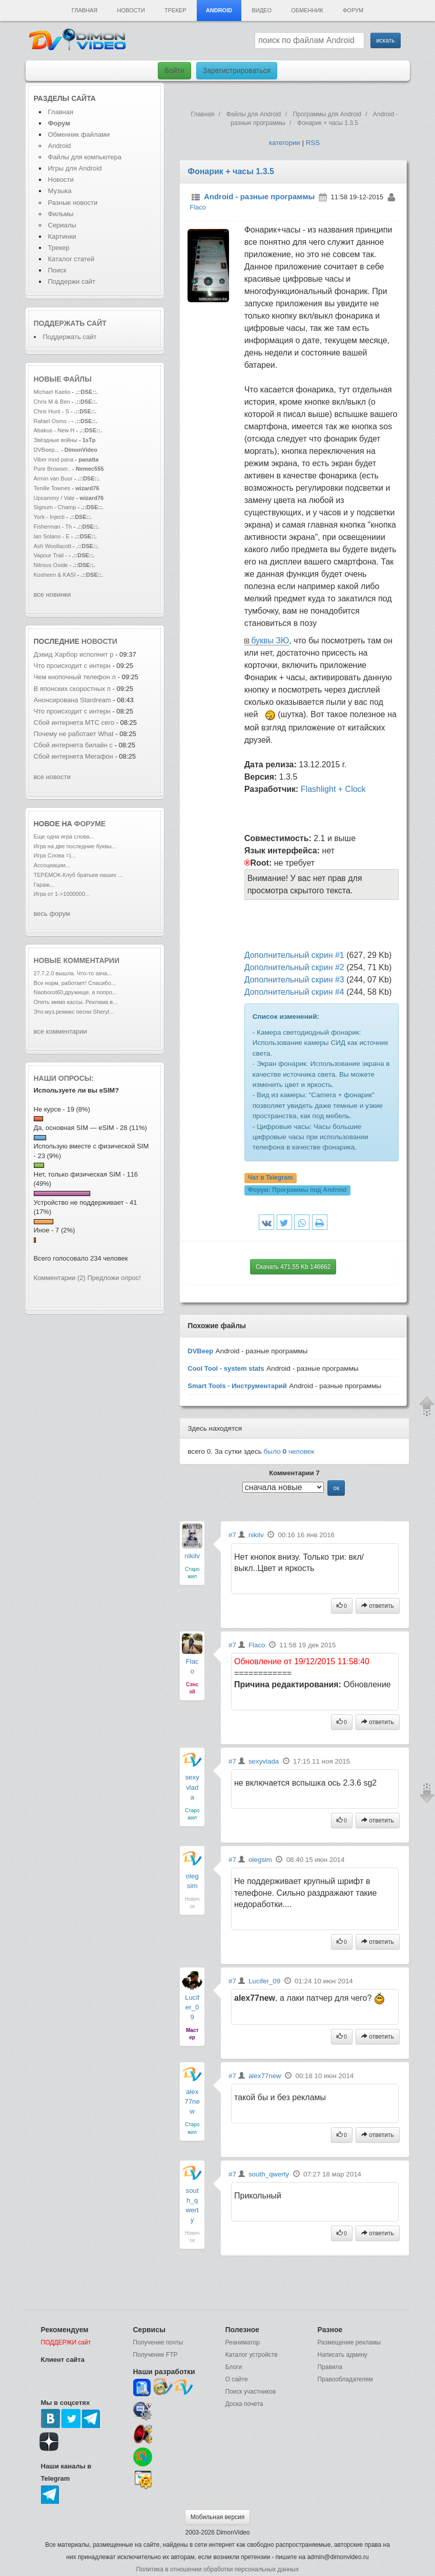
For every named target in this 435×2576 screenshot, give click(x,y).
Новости (131, 10)
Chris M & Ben (53, 402)
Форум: (297, 1190)
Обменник (307, 10)
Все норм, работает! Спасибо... (75, 983)
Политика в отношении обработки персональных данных (217, 2569)
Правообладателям (345, 2379)
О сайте (236, 2379)
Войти (174, 71)
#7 (232, 1535)
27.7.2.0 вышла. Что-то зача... (73, 973)
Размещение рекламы (349, 2342)
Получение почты (158, 2342)
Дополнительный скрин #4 (294, 992)
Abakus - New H (54, 430)
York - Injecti (49, 517)
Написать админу (342, 2354)
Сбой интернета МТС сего (74, 722)
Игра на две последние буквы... (75, 846)
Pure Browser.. (52, 469)
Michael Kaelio (52, 392)
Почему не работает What (74, 734)
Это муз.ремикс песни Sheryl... (74, 1012)
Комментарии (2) (60, 1278)
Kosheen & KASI (55, 575)
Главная (84, 10)
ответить (377, 1605)
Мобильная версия (218, 2517)
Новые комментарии (77, 960)
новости (99, 641)
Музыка (60, 191)
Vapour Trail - (51, 555)
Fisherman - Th (53, 526)
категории (284, 142)
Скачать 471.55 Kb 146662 (293, 1266)
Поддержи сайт (71, 281)
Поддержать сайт (70, 323)
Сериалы (62, 225)
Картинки (62, 236)
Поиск (57, 270)
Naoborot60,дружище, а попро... (75, 992)
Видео (262, 10)
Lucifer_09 (192, 2007)
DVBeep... (46, 450)
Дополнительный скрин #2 (294, 967)
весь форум (52, 913)
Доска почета (244, 2403)
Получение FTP (155, 2354)
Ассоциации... (52, 865)
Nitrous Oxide (52, 565)
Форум (353, 10)
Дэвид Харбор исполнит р (74, 654)
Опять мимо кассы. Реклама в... (76, 1002)
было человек (289, 1451)
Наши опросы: (64, 1078)
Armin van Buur (53, 478)
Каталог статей (71, 259)
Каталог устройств (251, 2354)
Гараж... (44, 885)
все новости (52, 777)
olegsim (260, 1859)
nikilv (192, 1556)
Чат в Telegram (270, 1178)
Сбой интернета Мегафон (74, 756)
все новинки (52, 594)
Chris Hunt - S (51, 411)
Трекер (175, 10)
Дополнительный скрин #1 (294, 955)
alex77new (192, 2101)
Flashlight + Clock (333, 789)
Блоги (233, 2367)
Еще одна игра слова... (64, 836)
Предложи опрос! (114, 1278)
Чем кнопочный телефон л (75, 677)
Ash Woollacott (52, 546)
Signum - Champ (55, 507)
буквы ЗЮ (270, 640)
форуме (90, 824)
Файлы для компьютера (85, 157)
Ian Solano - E (52, 536)
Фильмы (61, 214)
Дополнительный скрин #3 (294, 979)
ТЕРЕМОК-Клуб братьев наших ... (78, 875)
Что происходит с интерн (72, 665)
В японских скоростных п (72, 689)
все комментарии (60, 1031)
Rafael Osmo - (53, 421)
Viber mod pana (54, 459)
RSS (313, 142)
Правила (330, 2367)
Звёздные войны (55, 440)
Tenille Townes (52, 488)
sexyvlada (192, 1786)
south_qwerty (268, 2174)
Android (219, 10)
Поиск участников (250, 2391)
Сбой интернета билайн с (73, 745)
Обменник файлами (79, 134)
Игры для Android (75, 168)
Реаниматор (242, 2342)
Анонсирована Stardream (73, 700)
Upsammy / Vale (54, 498)
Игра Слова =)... (55, 855)
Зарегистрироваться (237, 71)
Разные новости (73, 202)
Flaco (198, 208)
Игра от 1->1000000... (62, 894)
